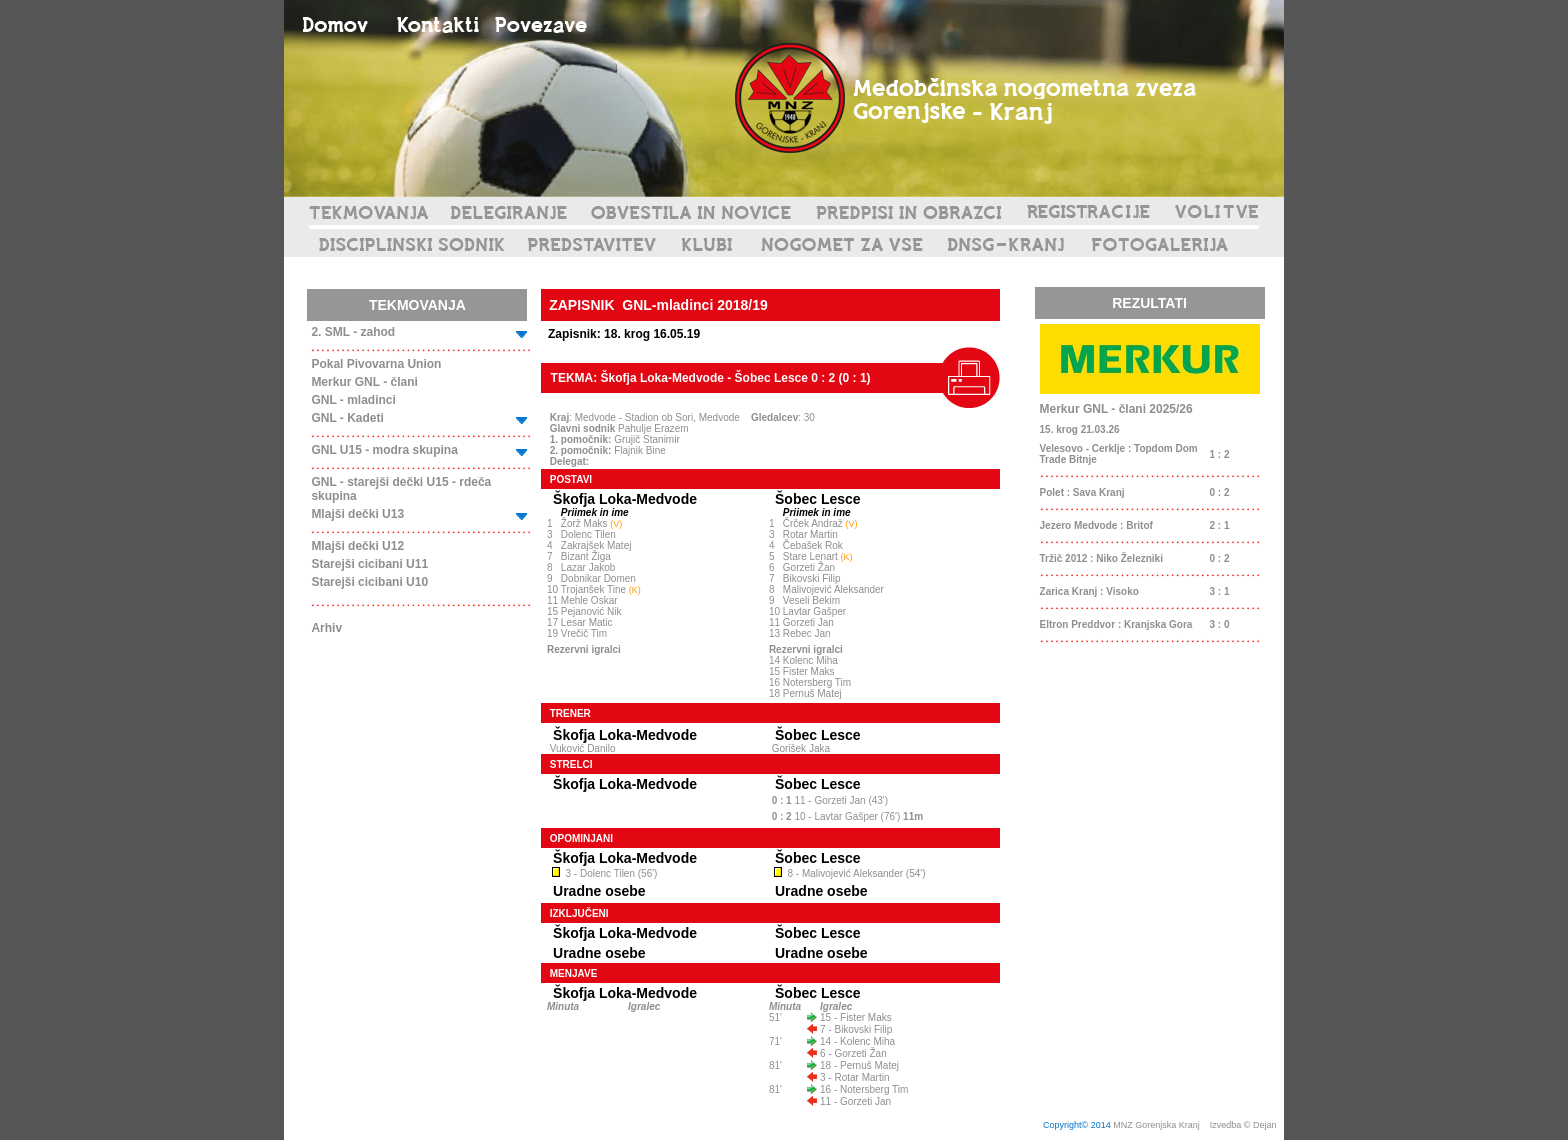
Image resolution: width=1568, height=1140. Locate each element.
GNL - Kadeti (347, 418)
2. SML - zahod (353, 332)
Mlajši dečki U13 (357, 514)
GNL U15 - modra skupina (384, 450)
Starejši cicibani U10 (369, 582)
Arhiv (326, 628)
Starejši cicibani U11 (369, 564)
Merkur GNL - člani (364, 382)
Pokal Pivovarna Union (376, 364)
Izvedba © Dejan (1244, 1125)
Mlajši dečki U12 (357, 546)
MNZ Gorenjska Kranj (1156, 1125)
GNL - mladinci (353, 400)
